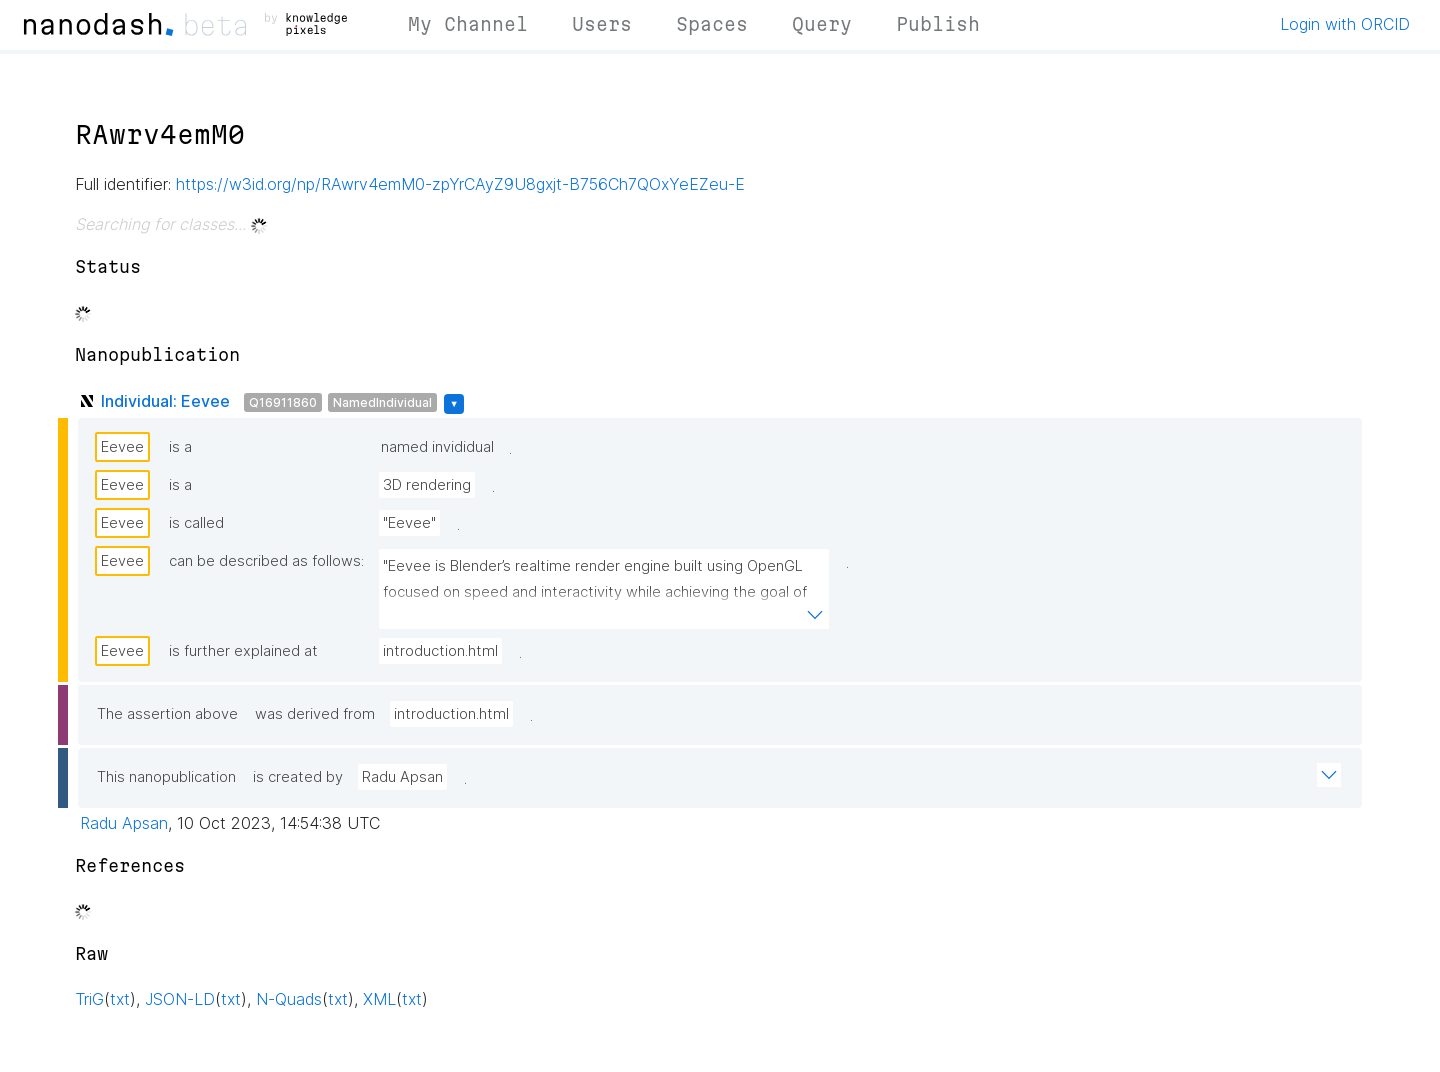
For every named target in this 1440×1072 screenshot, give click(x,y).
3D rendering (427, 485)
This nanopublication (166, 777)
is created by (298, 777)
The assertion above (167, 714)
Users (602, 24)
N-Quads (289, 999)
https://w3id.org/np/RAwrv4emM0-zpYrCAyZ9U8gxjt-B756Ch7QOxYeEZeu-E (460, 184)
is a (180, 447)
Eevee (122, 447)
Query (822, 24)
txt (120, 999)
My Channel (468, 24)
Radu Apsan (402, 777)
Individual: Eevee (165, 401)
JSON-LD (180, 999)
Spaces (712, 24)
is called (196, 523)
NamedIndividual (382, 402)
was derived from (315, 714)
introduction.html (440, 651)
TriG (89, 999)
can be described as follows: (266, 561)
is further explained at (243, 651)
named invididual (437, 447)
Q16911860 (283, 402)
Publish (938, 24)
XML (379, 999)
